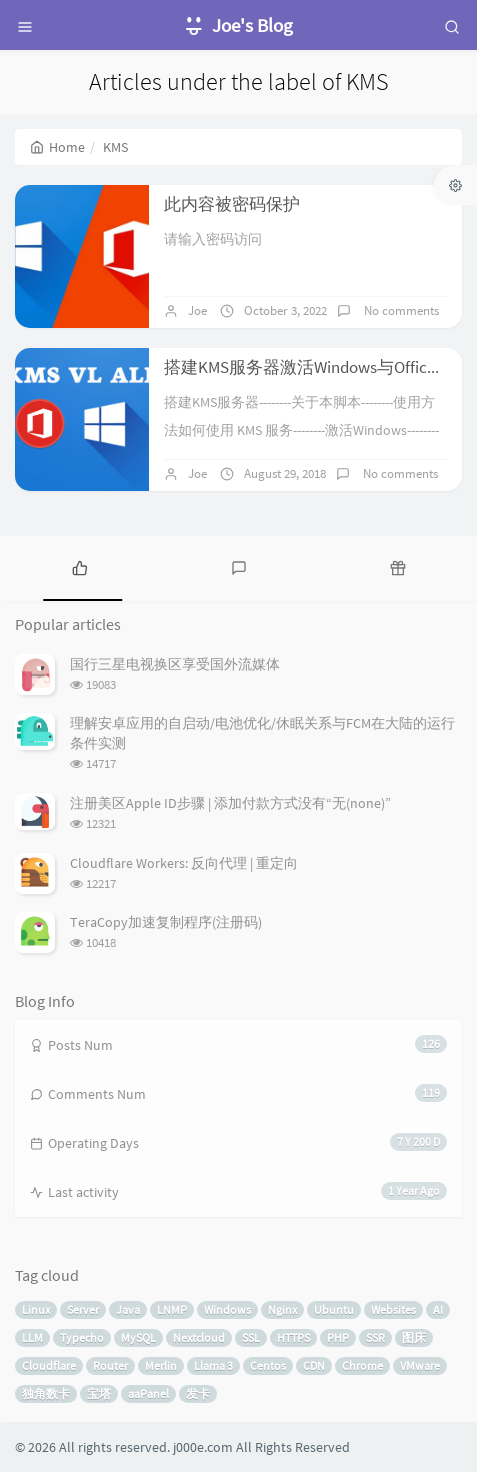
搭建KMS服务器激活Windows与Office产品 (316, 367)
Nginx (282, 1309)
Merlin (161, 1365)
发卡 (198, 1393)
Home (57, 147)
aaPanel (148, 1393)
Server (83, 1309)
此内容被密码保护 (232, 204)
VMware (420, 1365)
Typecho (82, 1337)
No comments (400, 310)
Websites (393, 1309)
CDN (314, 1365)
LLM (32, 1337)
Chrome (362, 1365)
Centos (268, 1365)
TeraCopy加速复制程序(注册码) (166, 922)
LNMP (172, 1309)
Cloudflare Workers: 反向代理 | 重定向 (184, 863)
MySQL (138, 1337)
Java (128, 1309)
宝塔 (99, 1393)
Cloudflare (49, 1365)
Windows (227, 1309)
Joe (197, 310)
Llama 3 (213, 1365)
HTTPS (293, 1337)
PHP (338, 1337)
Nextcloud (199, 1337)
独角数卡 (46, 1393)
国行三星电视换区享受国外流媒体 (175, 664)
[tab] (79, 566)
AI (438, 1309)
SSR (375, 1337)
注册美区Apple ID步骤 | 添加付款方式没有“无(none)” (230, 803)
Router (110, 1365)
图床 (414, 1337)
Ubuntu (334, 1309)
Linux (36, 1309)
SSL (251, 1337)
